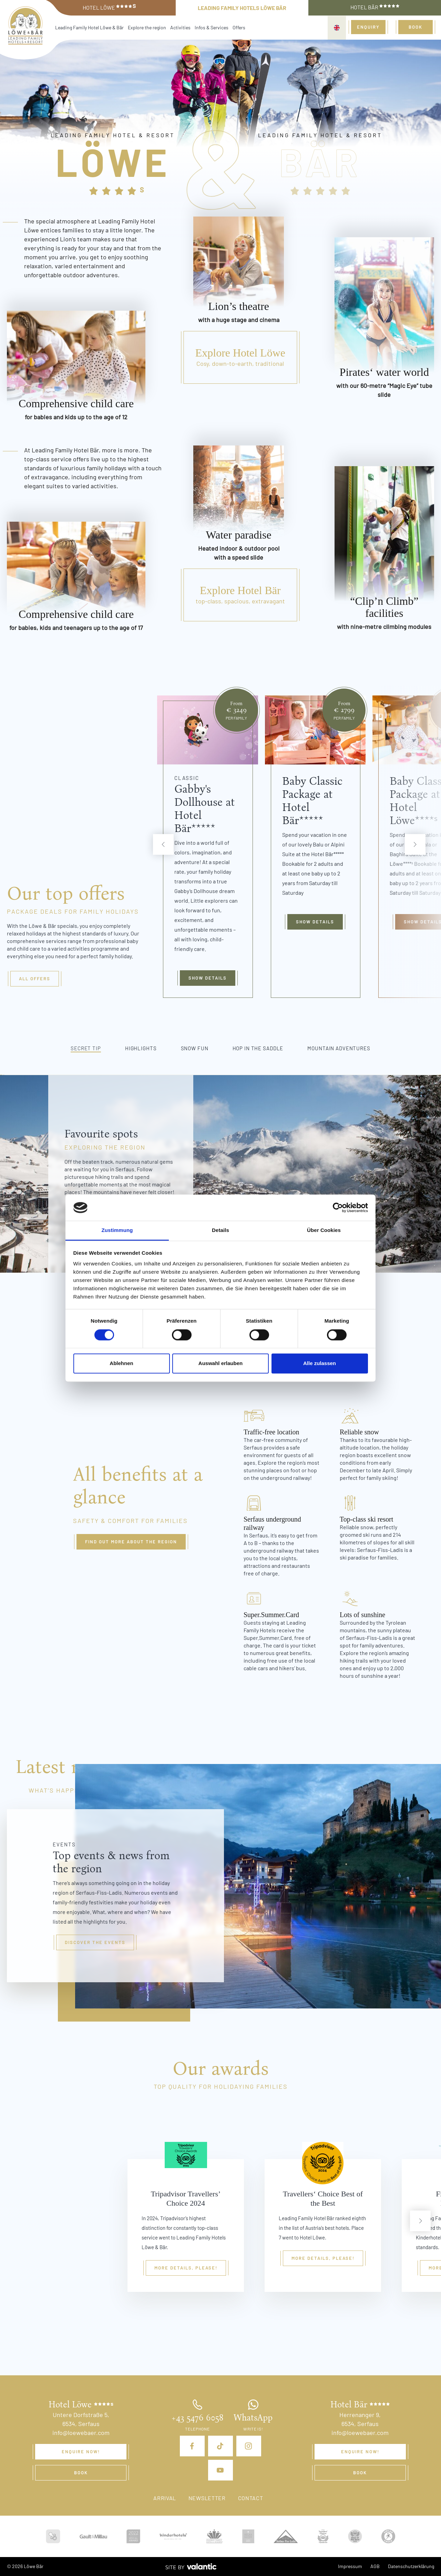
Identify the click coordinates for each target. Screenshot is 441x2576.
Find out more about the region (131, 1541)
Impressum (350, 2566)
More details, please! (185, 2268)
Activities (180, 27)
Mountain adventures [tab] (338, 1048)
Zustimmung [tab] (117, 1230)
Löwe (112, 161)
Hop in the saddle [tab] (258, 1048)
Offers (239, 27)
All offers (34, 978)
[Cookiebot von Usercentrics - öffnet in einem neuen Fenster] (338, 1207)
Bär (320, 161)
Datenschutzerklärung (411, 2566)
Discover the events (95, 1942)
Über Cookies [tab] (324, 1230)
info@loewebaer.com (81, 2432)
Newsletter (207, 2498)
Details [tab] (220, 1230)
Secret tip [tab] (86, 1048)
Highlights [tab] (141, 1048)
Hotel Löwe (109, 7)
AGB (375, 2566)
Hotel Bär (374, 7)
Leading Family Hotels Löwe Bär (242, 7)
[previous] (163, 844)
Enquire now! (81, 2451)
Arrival (164, 2498)
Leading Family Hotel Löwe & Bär (89, 27)
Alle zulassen (319, 1363)
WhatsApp (253, 2418)
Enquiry (368, 27)
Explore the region (147, 27)
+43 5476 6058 (197, 2418)
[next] (415, 844)
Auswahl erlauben (220, 1363)
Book (415, 27)
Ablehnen (121, 1363)
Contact (250, 2498)
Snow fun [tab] (194, 1048)
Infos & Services (211, 27)
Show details (207, 978)
